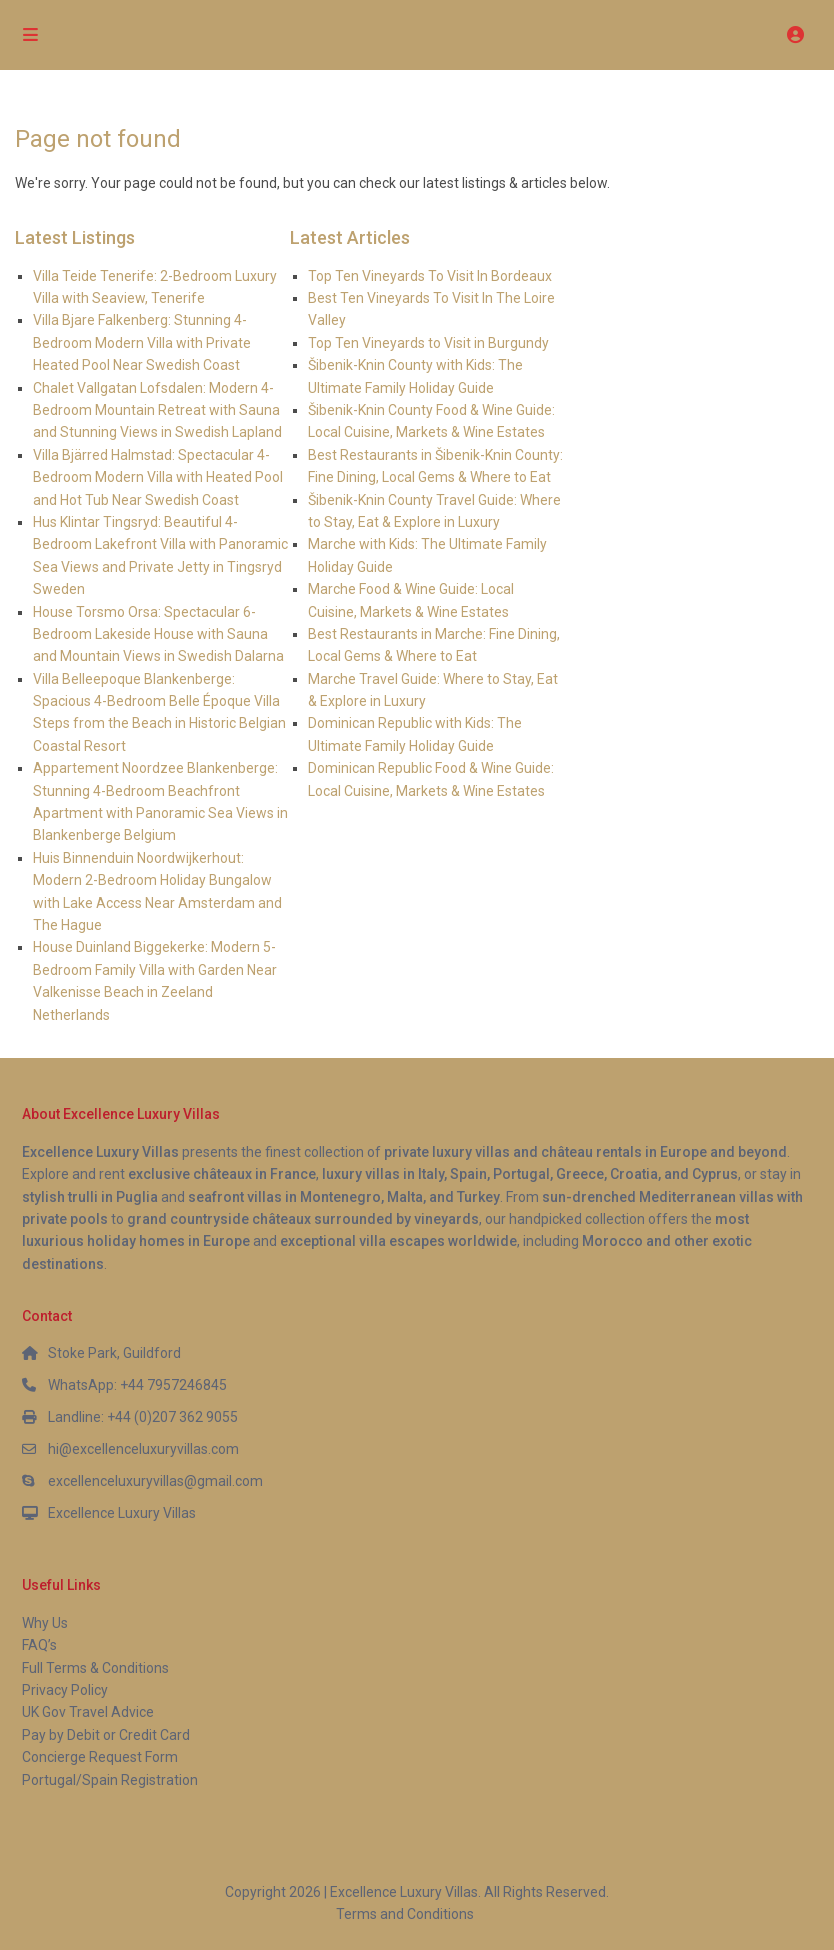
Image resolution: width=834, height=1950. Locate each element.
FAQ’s (39, 1645)
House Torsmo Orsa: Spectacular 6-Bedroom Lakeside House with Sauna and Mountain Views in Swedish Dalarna (158, 634)
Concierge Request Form (100, 1757)
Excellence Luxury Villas (122, 1513)
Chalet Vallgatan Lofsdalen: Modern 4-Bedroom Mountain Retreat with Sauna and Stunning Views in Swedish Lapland (157, 410)
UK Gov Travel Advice (88, 1712)
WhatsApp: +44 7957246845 (137, 1385)
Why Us (45, 1623)
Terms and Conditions (405, 1914)
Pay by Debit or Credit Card (106, 1735)
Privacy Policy (65, 1690)
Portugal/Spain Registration (110, 1780)
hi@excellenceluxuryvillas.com (143, 1449)
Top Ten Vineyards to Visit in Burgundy (428, 343)
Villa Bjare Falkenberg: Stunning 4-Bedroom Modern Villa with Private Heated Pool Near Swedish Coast (142, 342)
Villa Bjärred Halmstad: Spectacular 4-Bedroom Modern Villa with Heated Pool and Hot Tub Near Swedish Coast (158, 477)
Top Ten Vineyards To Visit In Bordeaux (430, 276)
